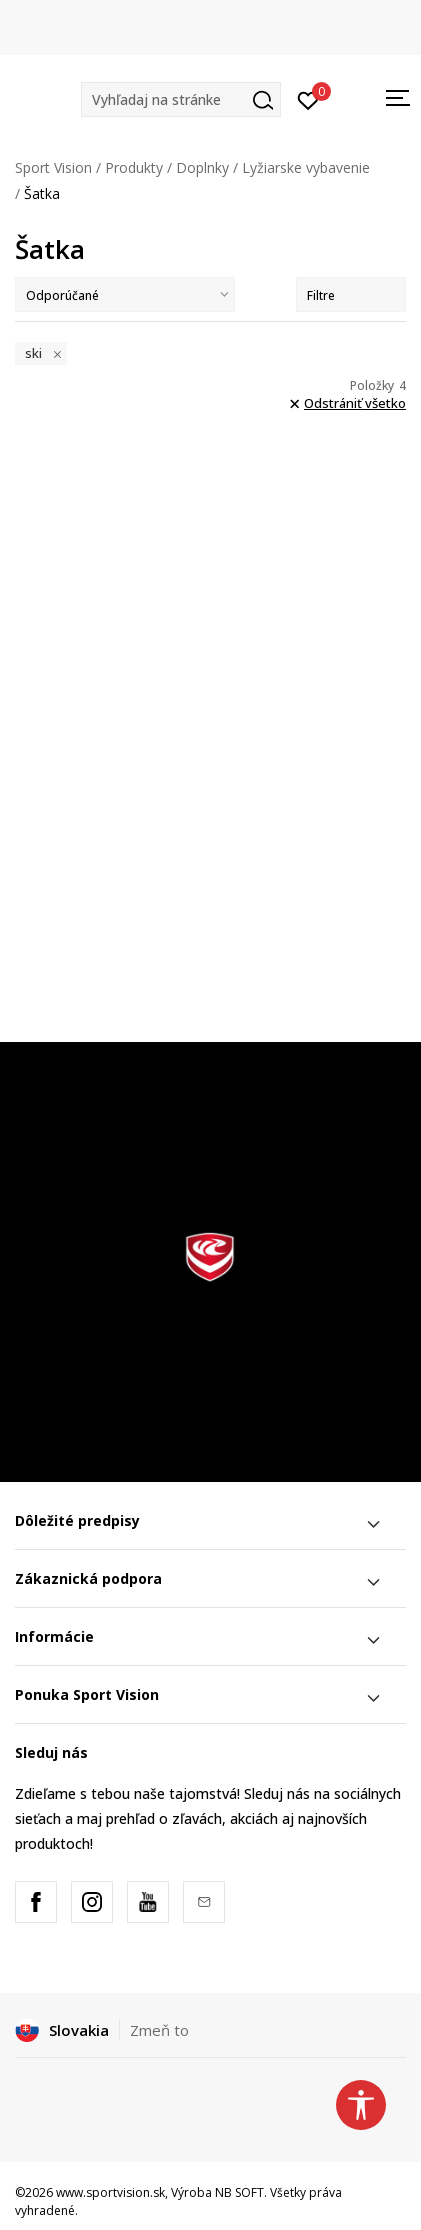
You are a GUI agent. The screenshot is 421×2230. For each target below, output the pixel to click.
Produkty (134, 167)
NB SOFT (239, 2192)
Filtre (351, 295)
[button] (181, 99)
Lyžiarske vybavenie (306, 167)
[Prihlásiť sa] (308, 99)
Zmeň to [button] (159, 2030)
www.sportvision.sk (110, 2192)
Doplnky (202, 167)
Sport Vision (53, 167)
